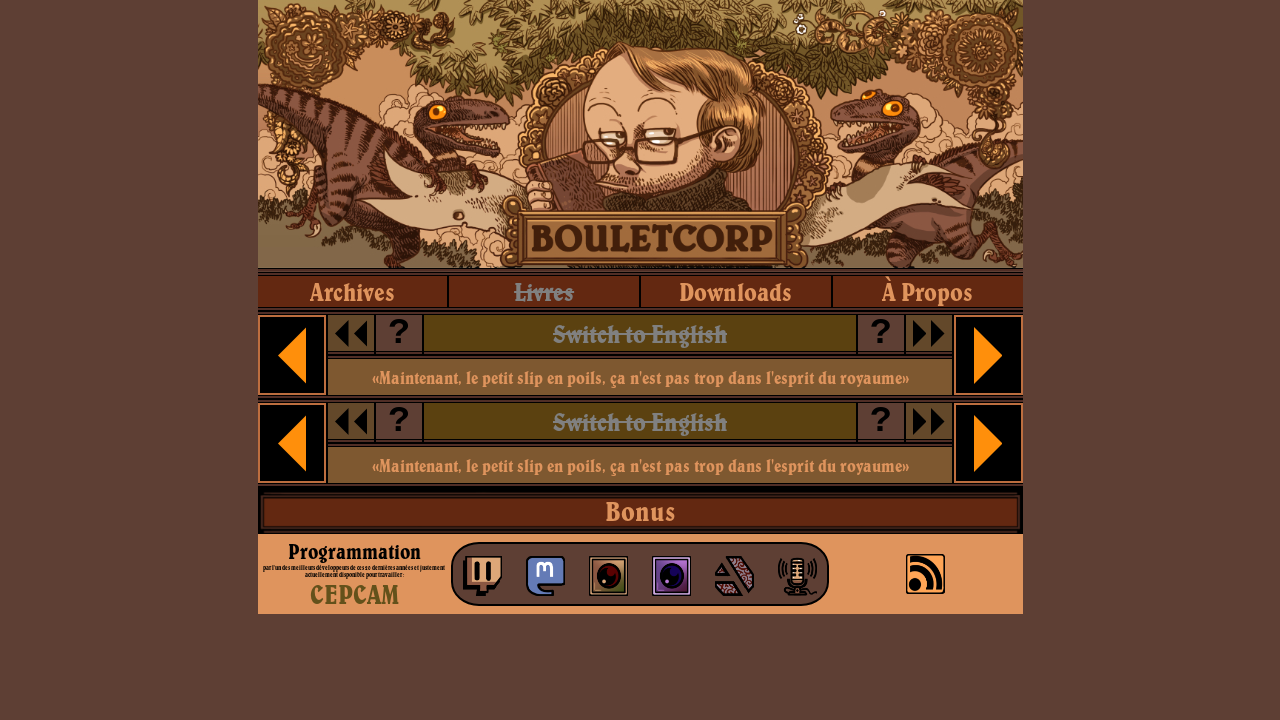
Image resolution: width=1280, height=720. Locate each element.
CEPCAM (354, 594)
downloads (735, 291)
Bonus (640, 511)
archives (352, 291)
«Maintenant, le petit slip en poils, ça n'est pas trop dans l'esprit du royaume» (640, 377)
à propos (927, 291)
